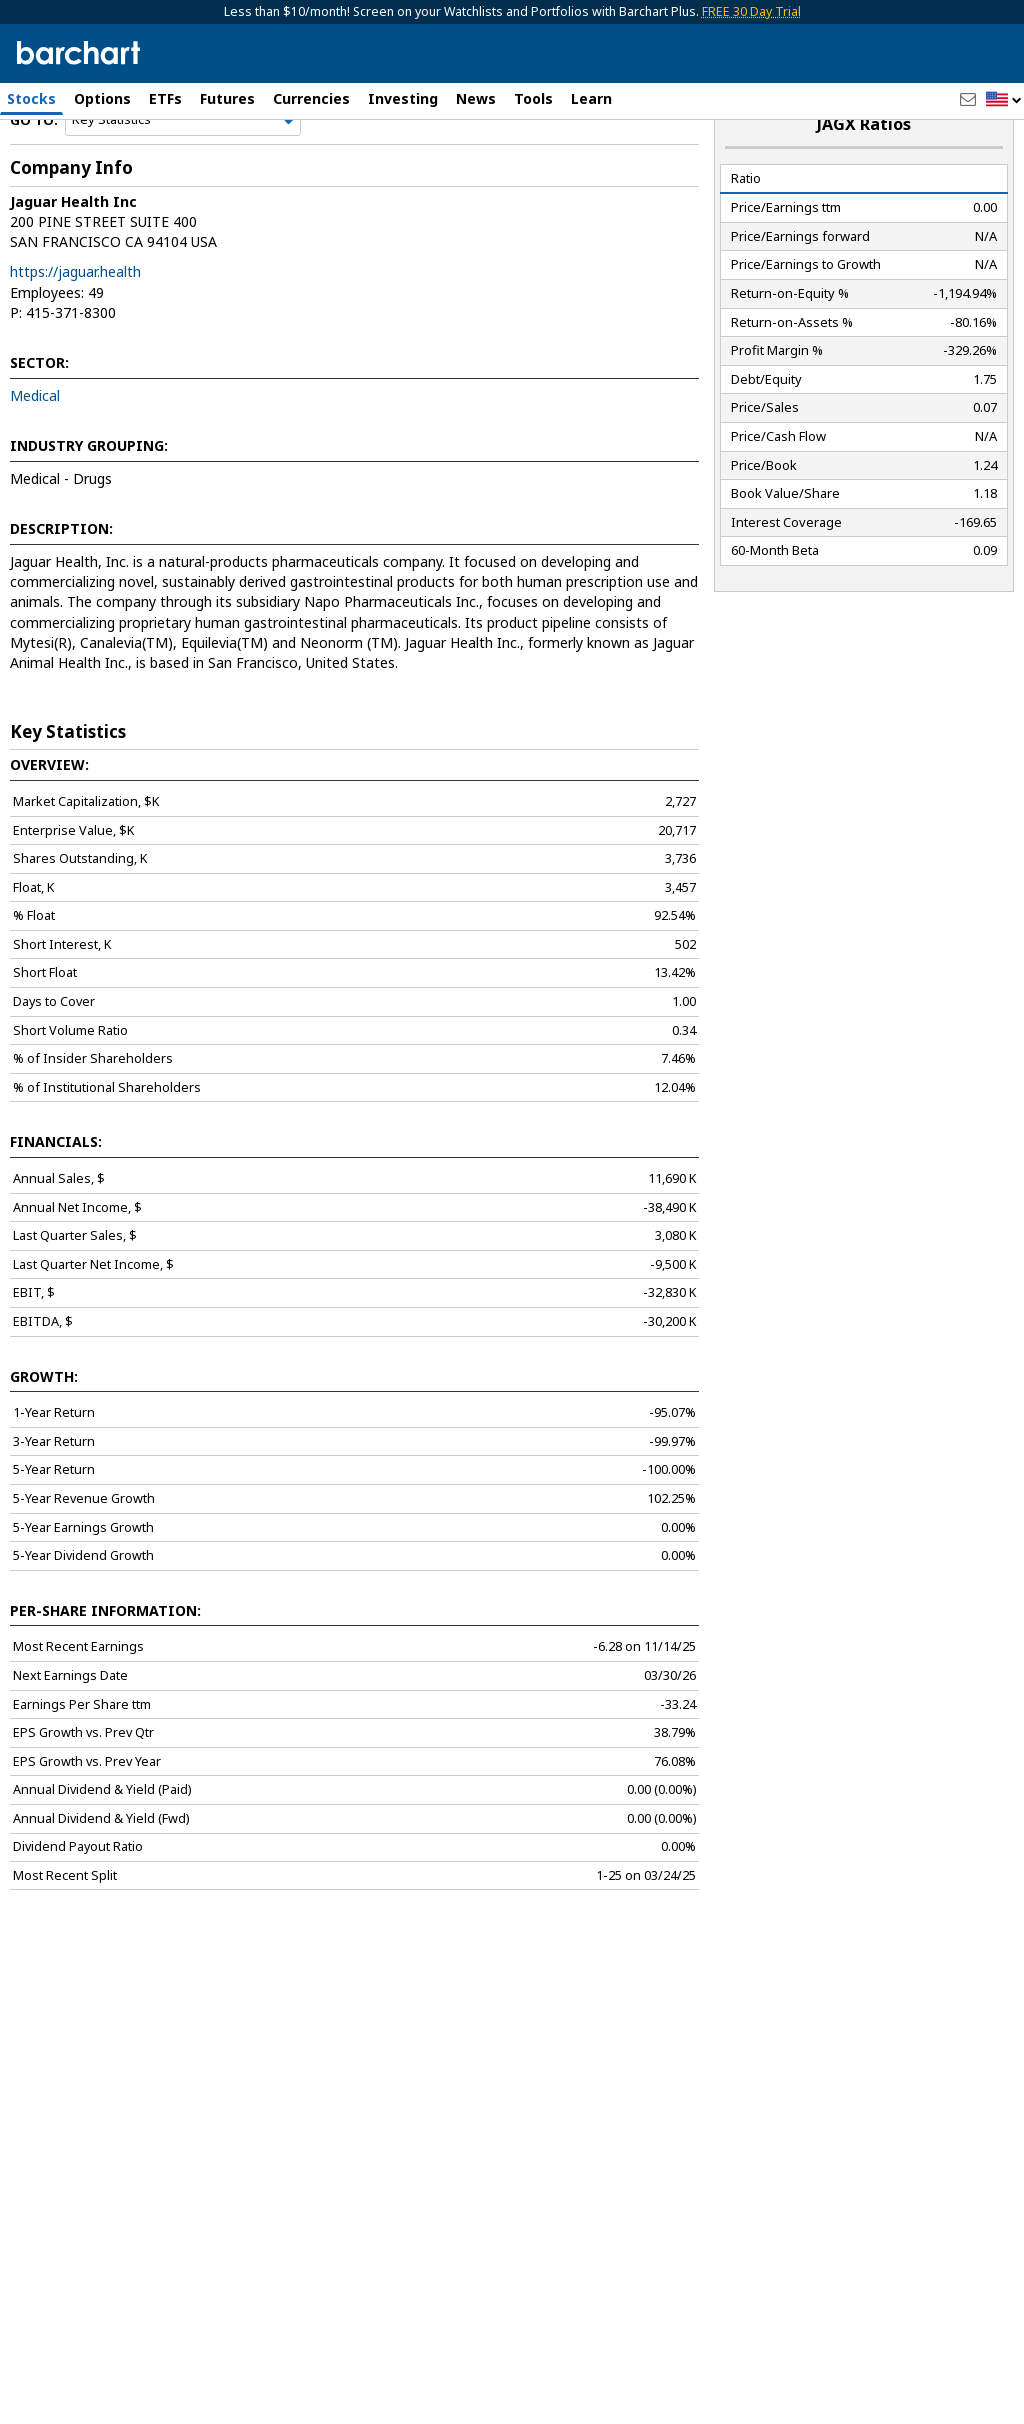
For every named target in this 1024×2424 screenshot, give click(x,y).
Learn (591, 98)
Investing (403, 98)
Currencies (311, 98)
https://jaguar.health (75, 323)
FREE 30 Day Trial (751, 11)
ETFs (165, 98)
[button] (1004, 100)
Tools (533, 98)
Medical (35, 447)
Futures (227, 98)
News (476, 98)
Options (102, 98)
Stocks (31, 98)
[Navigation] (183, 172)
